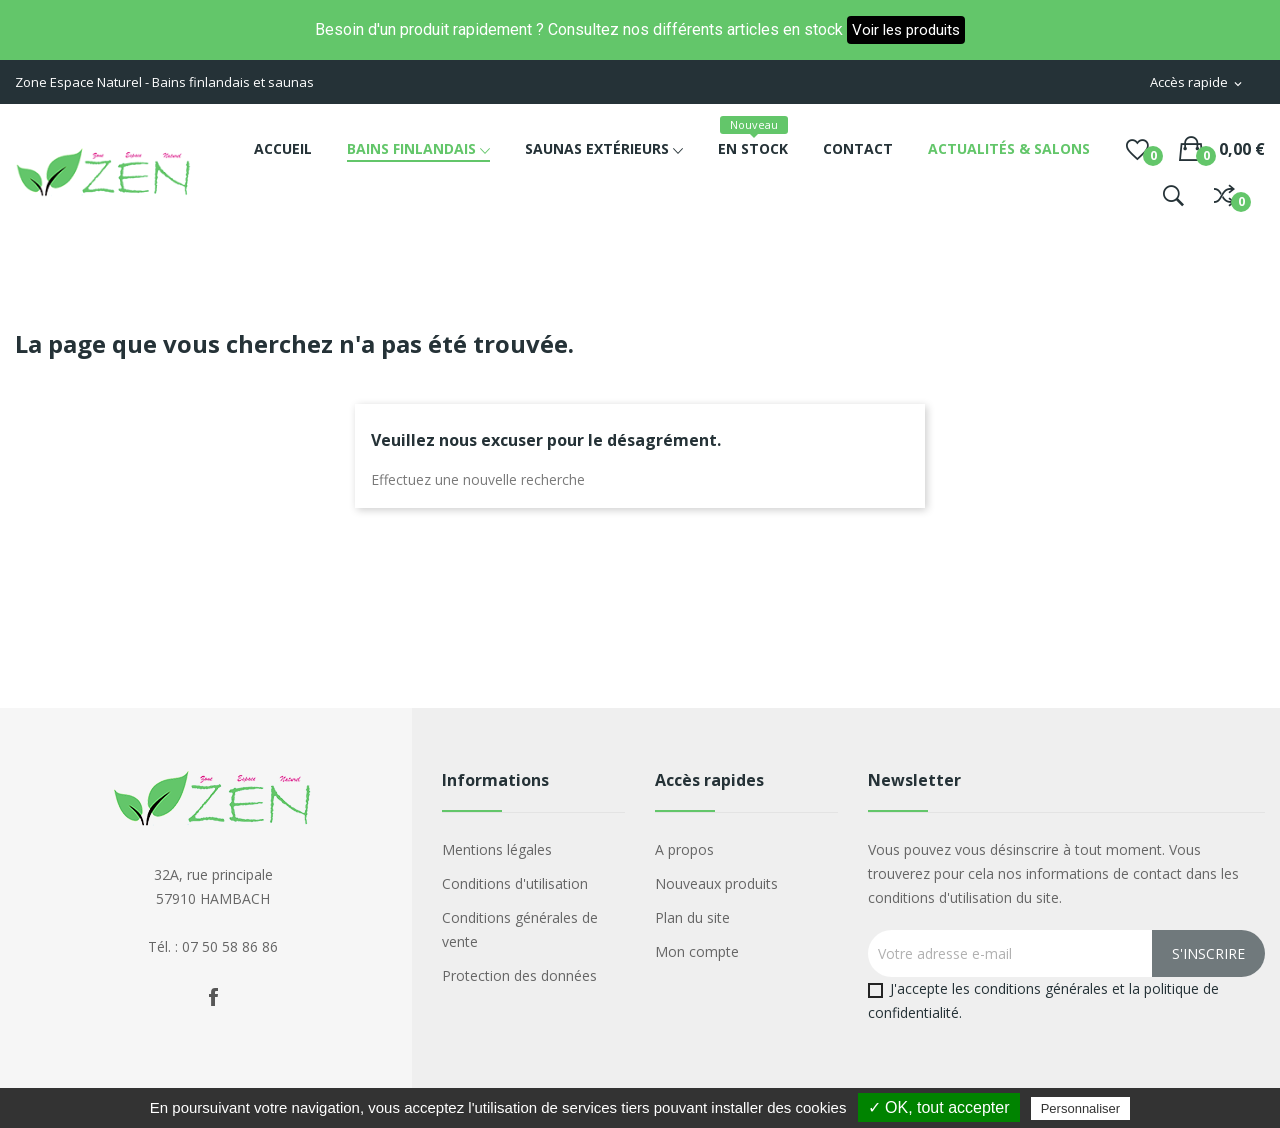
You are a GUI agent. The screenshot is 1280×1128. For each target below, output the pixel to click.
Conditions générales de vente (520, 929)
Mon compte (697, 951)
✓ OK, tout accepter (939, 1107)
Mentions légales (497, 849)
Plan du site (692, 917)
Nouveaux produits (716, 883)
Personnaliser (1081, 1108)
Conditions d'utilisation (515, 883)
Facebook (213, 997)
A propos (684, 849)
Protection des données (519, 975)
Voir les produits (906, 29)
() (1137, 149)
